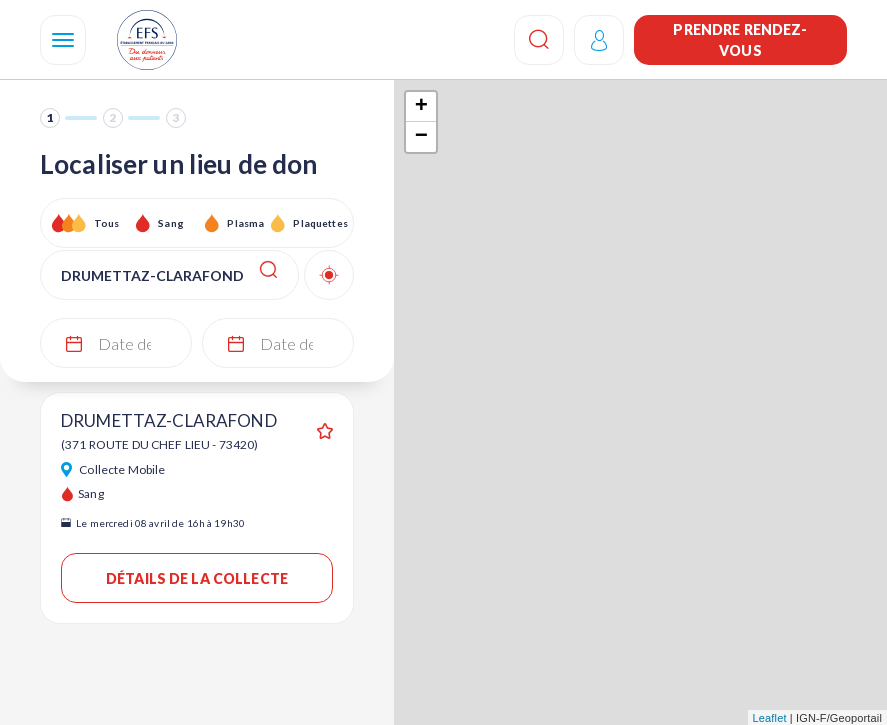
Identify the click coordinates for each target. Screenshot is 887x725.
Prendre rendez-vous (740, 40)
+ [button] (421, 107)
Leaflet (770, 718)
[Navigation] (63, 40)
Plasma (245, 223)
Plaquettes (319, 223)
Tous (107, 223)
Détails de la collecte (197, 578)
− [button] (421, 137)
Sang (171, 223)
